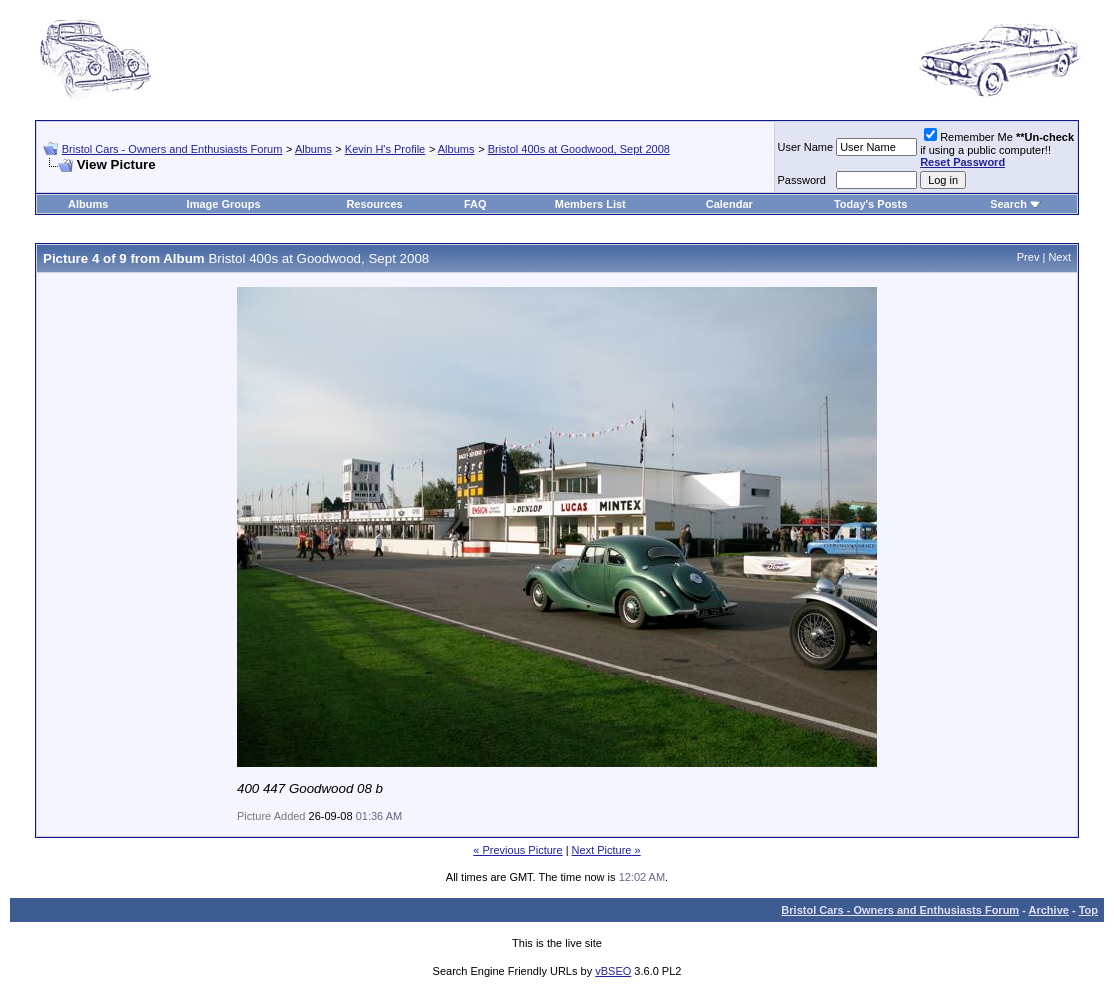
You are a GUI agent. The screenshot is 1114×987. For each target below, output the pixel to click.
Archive (1049, 910)
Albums (313, 149)
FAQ (475, 204)
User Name (806, 147)
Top (1088, 910)
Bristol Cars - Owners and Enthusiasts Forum (172, 149)
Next (1059, 257)
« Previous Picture (517, 850)
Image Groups (224, 204)
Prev (1028, 257)
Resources (374, 204)
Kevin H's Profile (385, 149)
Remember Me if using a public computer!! (997, 149)
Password (802, 180)
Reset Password (962, 162)
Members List (590, 204)
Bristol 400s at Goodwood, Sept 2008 (579, 149)
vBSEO (613, 971)
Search (1008, 204)
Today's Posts (870, 204)
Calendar (729, 204)
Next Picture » (606, 850)
